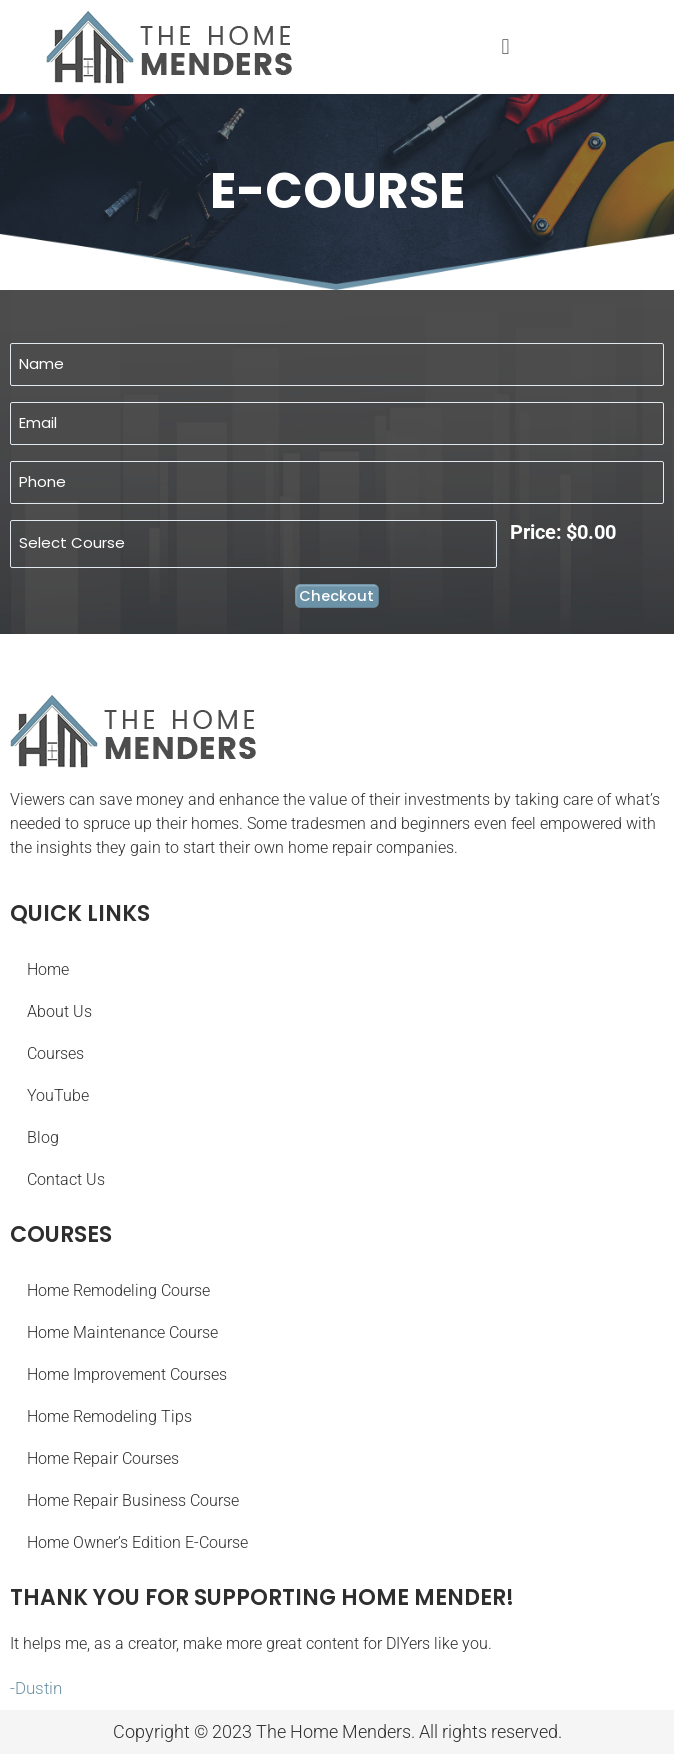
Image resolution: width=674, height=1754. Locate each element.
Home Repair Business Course (133, 1500)
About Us (59, 1011)
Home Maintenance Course (122, 1332)
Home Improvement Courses (127, 1374)
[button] (505, 46)
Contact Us (66, 1179)
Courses (55, 1053)
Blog (43, 1137)
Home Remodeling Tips (109, 1416)
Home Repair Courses (103, 1458)
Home (48, 969)
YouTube (58, 1095)
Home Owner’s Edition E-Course (137, 1542)
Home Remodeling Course (118, 1290)
